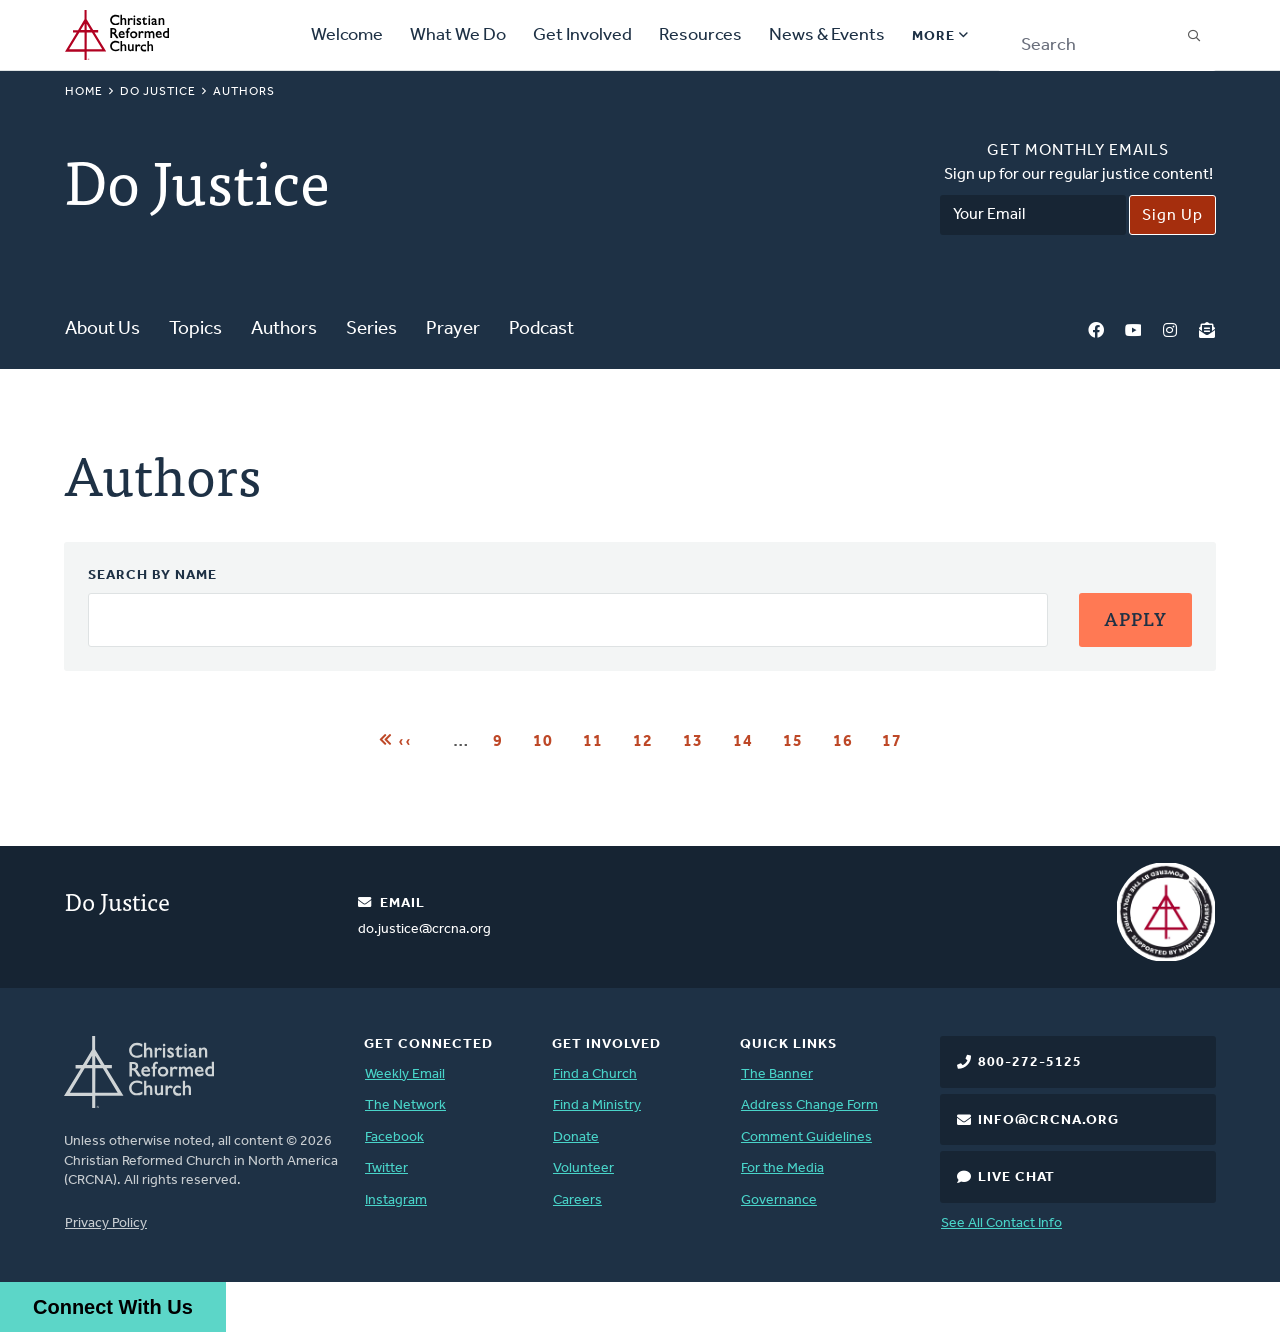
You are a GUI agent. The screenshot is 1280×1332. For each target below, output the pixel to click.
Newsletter (1207, 330)
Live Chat (1016, 1177)
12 (649, 740)
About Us (102, 329)
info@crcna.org (1048, 1120)
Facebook (1096, 330)
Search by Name (152, 575)
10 (549, 740)
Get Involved (582, 35)
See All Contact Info (1001, 1223)
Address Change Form (809, 1105)
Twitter (386, 1168)
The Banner (777, 1074)
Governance (779, 1200)
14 (749, 740)
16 (849, 740)
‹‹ (405, 739)
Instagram (1170, 330)
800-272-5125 (1030, 1062)
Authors (284, 329)
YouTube (1133, 330)
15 (799, 740)
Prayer (453, 329)
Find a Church (595, 1074)
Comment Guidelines (806, 1137)
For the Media (782, 1168)
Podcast (541, 329)
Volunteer (583, 1168)
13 (699, 740)
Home (84, 92)
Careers (577, 1200)
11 (599, 740)
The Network (405, 1105)
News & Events (827, 35)
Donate (576, 1137)
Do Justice (158, 92)
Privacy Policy (106, 1223)
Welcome (347, 35)
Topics (195, 329)
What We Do (458, 35)
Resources (700, 35)
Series (371, 329)
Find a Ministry (597, 1105)
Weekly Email (405, 1074)
